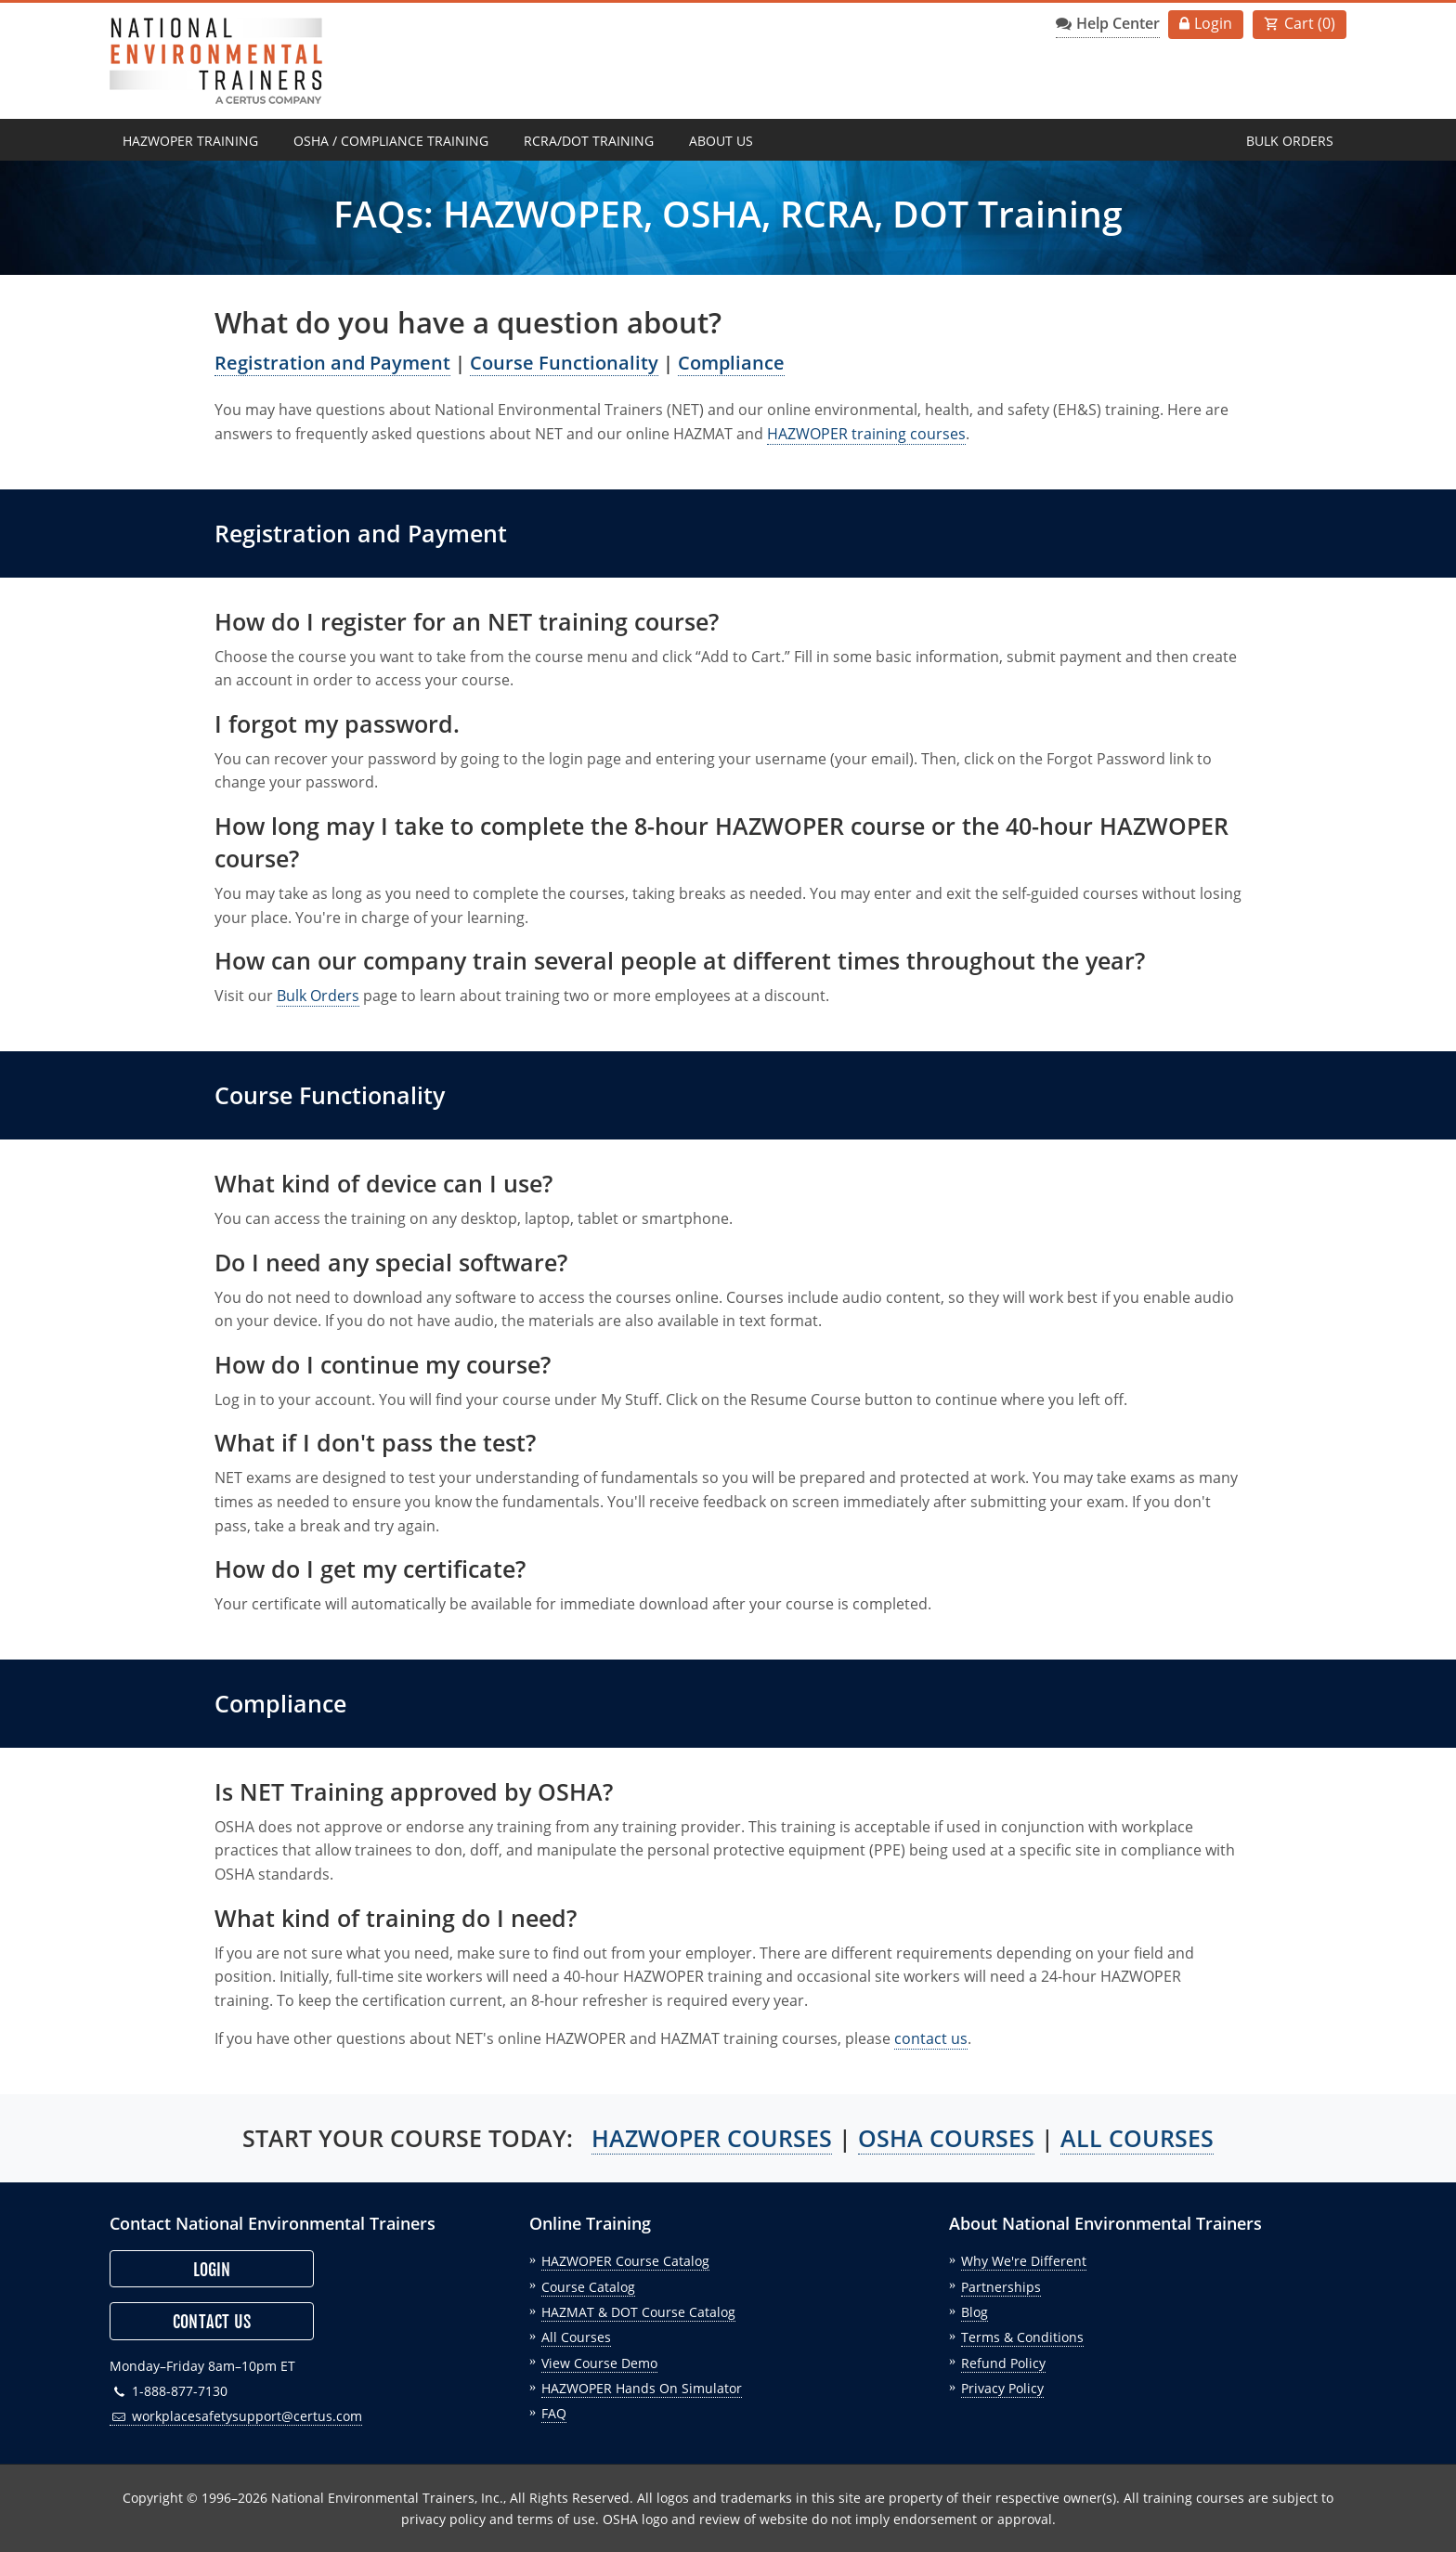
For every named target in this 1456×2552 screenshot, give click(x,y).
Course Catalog (588, 2287)
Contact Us (212, 2321)
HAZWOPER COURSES (712, 2138)
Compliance (731, 362)
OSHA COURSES (946, 2138)
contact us (931, 2038)
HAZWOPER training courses (866, 433)
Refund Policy (1003, 2363)
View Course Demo (599, 2363)
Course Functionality (564, 362)
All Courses (576, 2337)
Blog (974, 2312)
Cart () (1309, 23)
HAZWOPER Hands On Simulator (641, 2388)
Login (1213, 23)
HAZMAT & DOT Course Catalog (638, 2312)
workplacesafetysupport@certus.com (236, 2416)
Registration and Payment (332, 362)
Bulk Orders (1289, 141)
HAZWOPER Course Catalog (625, 2261)
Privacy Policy (1002, 2388)
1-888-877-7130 (169, 2391)
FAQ (553, 2413)
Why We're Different (1023, 2261)
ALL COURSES (1137, 2138)
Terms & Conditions (1022, 2337)
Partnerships (1001, 2287)
